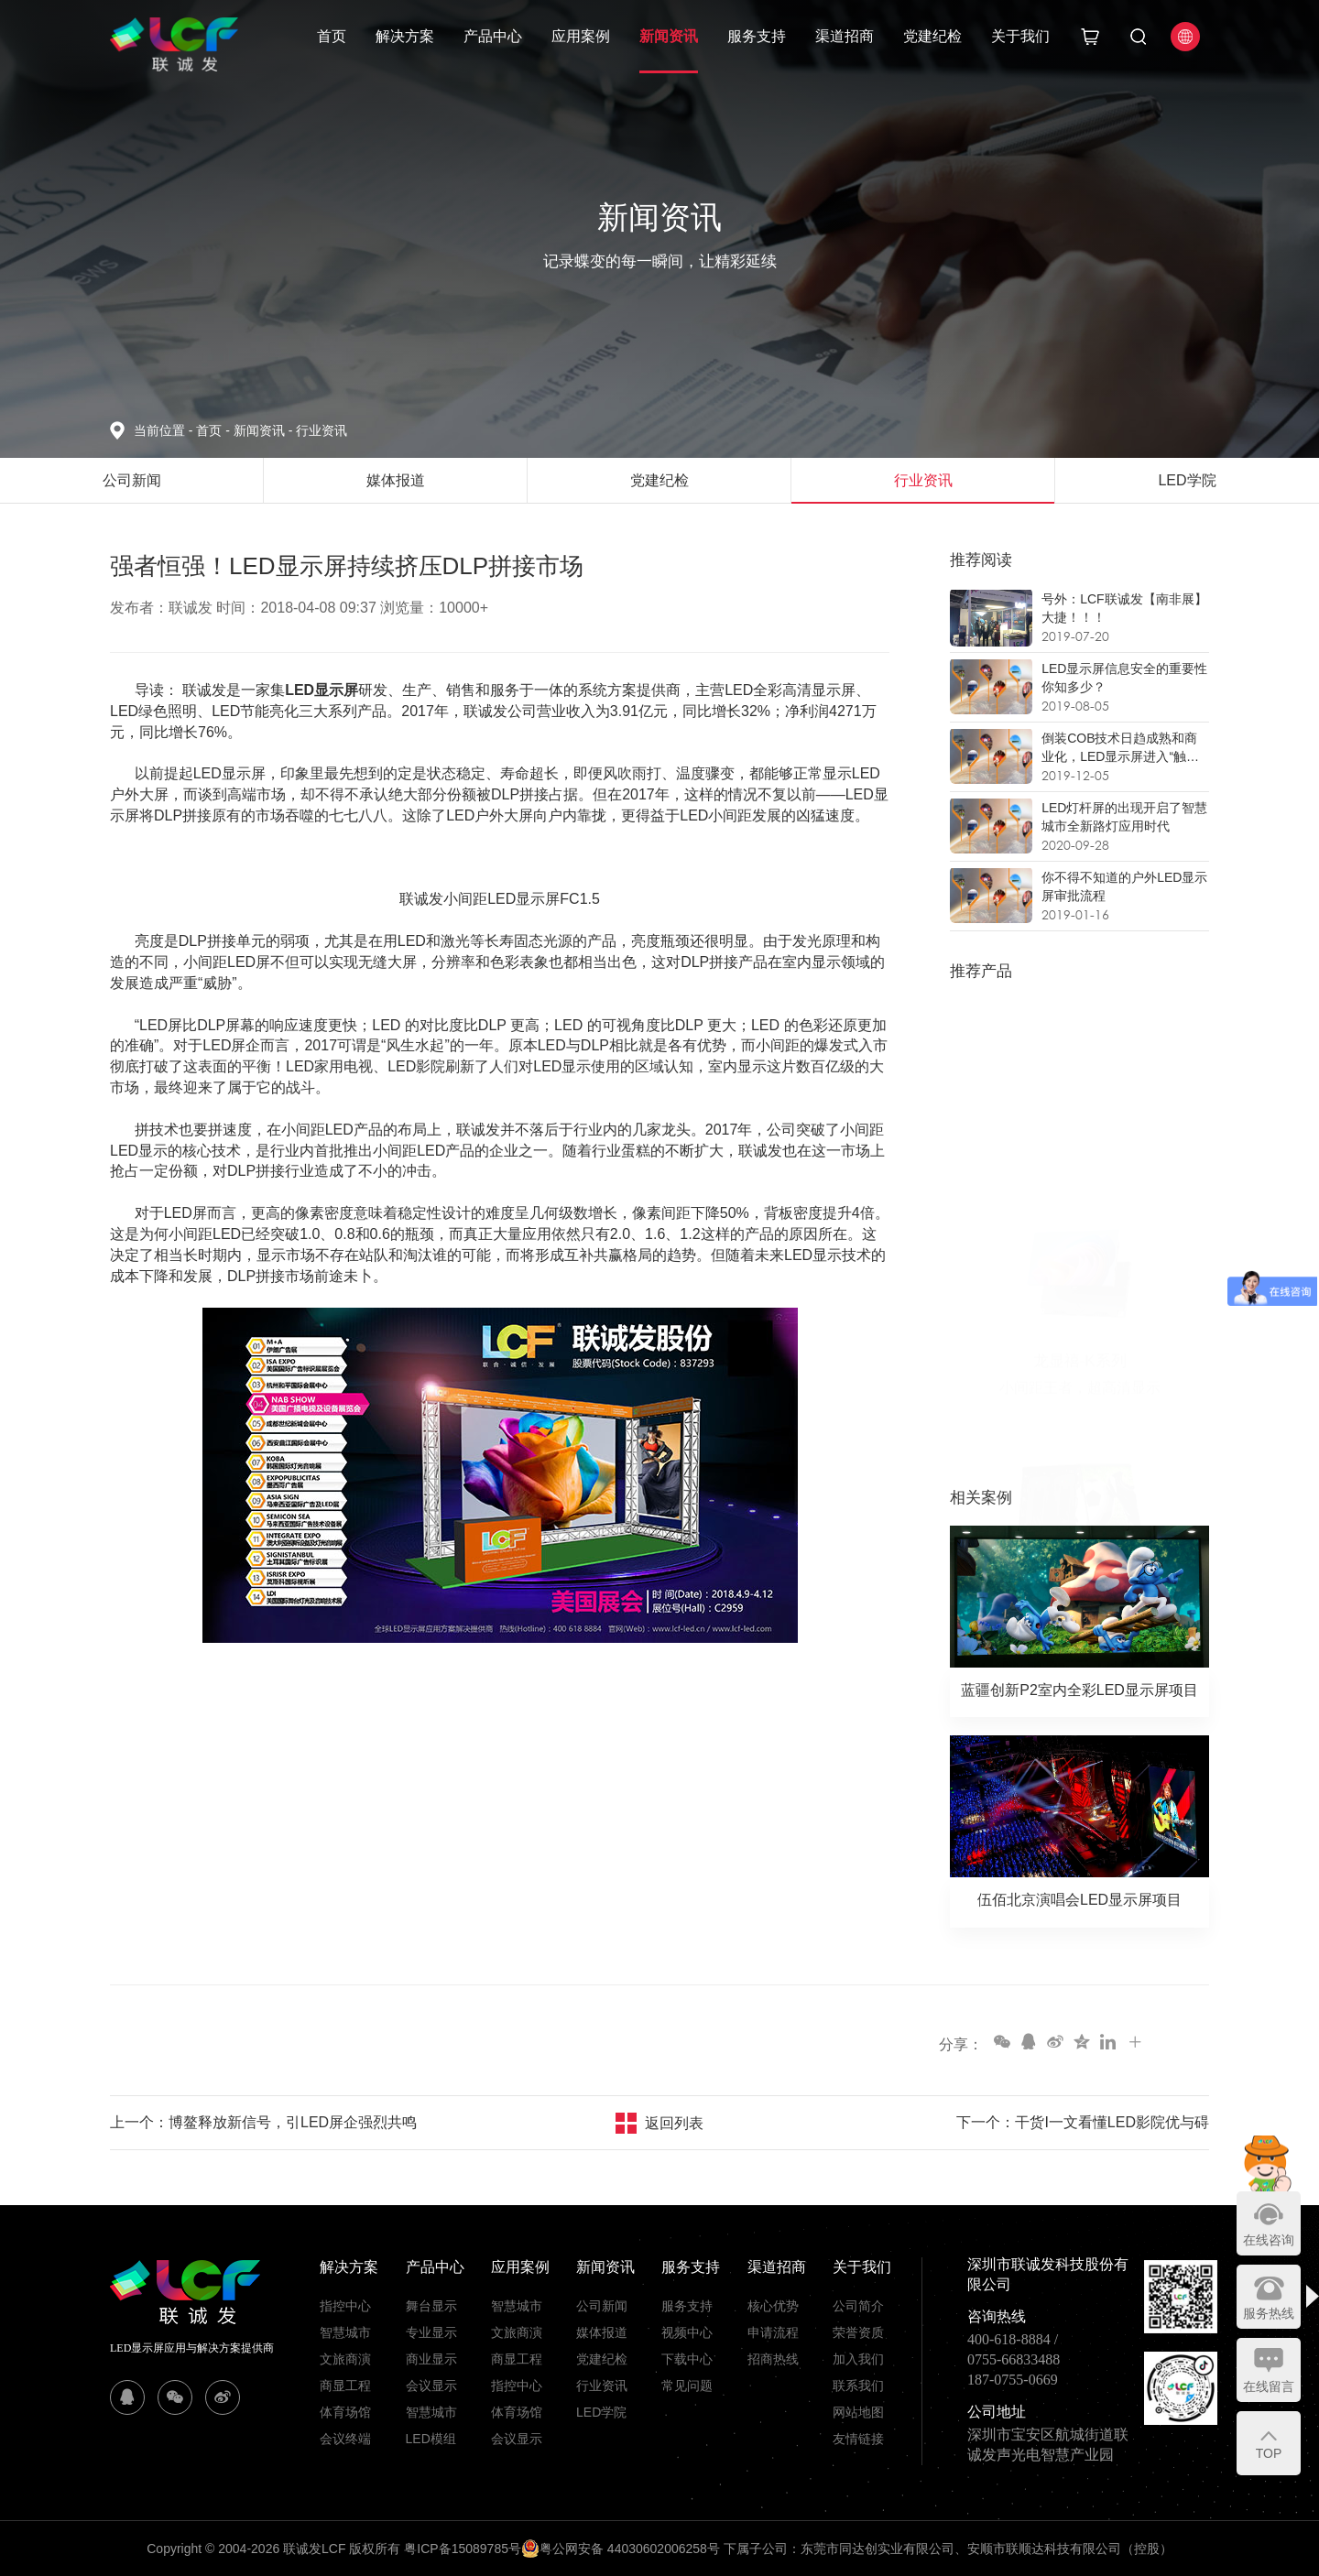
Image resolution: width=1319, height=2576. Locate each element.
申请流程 (773, 2332)
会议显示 (431, 2385)
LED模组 (431, 2438)
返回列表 (674, 2123)
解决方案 (405, 36)
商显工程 (345, 2385)
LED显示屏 (321, 690)
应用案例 (580, 36)
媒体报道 (601, 2332)
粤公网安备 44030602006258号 (620, 2548)
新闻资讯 (668, 36)
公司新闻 (601, 2306)
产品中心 (492, 36)
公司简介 (858, 2306)
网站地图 (858, 2412)
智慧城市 (345, 2332)
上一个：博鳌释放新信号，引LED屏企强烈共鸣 (263, 2122)
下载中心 (687, 2359)
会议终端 (345, 2438)
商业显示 (431, 2359)
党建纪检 (932, 36)
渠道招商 (844, 36)
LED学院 (601, 2412)
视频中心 (687, 2332)
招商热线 (773, 2359)
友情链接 (858, 2438)
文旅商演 (345, 2359)
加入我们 (858, 2359)
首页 (331, 36)
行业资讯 (321, 430)
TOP (1269, 2453)
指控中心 (345, 2306)
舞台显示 (431, 2306)
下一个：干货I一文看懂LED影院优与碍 (1082, 2122)
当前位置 (165, 430)
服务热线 (1268, 2313)
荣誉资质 (858, 2332)
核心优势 (773, 2306)
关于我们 (1020, 36)
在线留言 (1268, 2386)
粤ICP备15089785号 (462, 2548)
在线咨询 (1268, 2240)
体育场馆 (345, 2412)
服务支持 (756, 36)
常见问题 (687, 2385)
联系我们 (858, 2385)
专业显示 (431, 2332)
